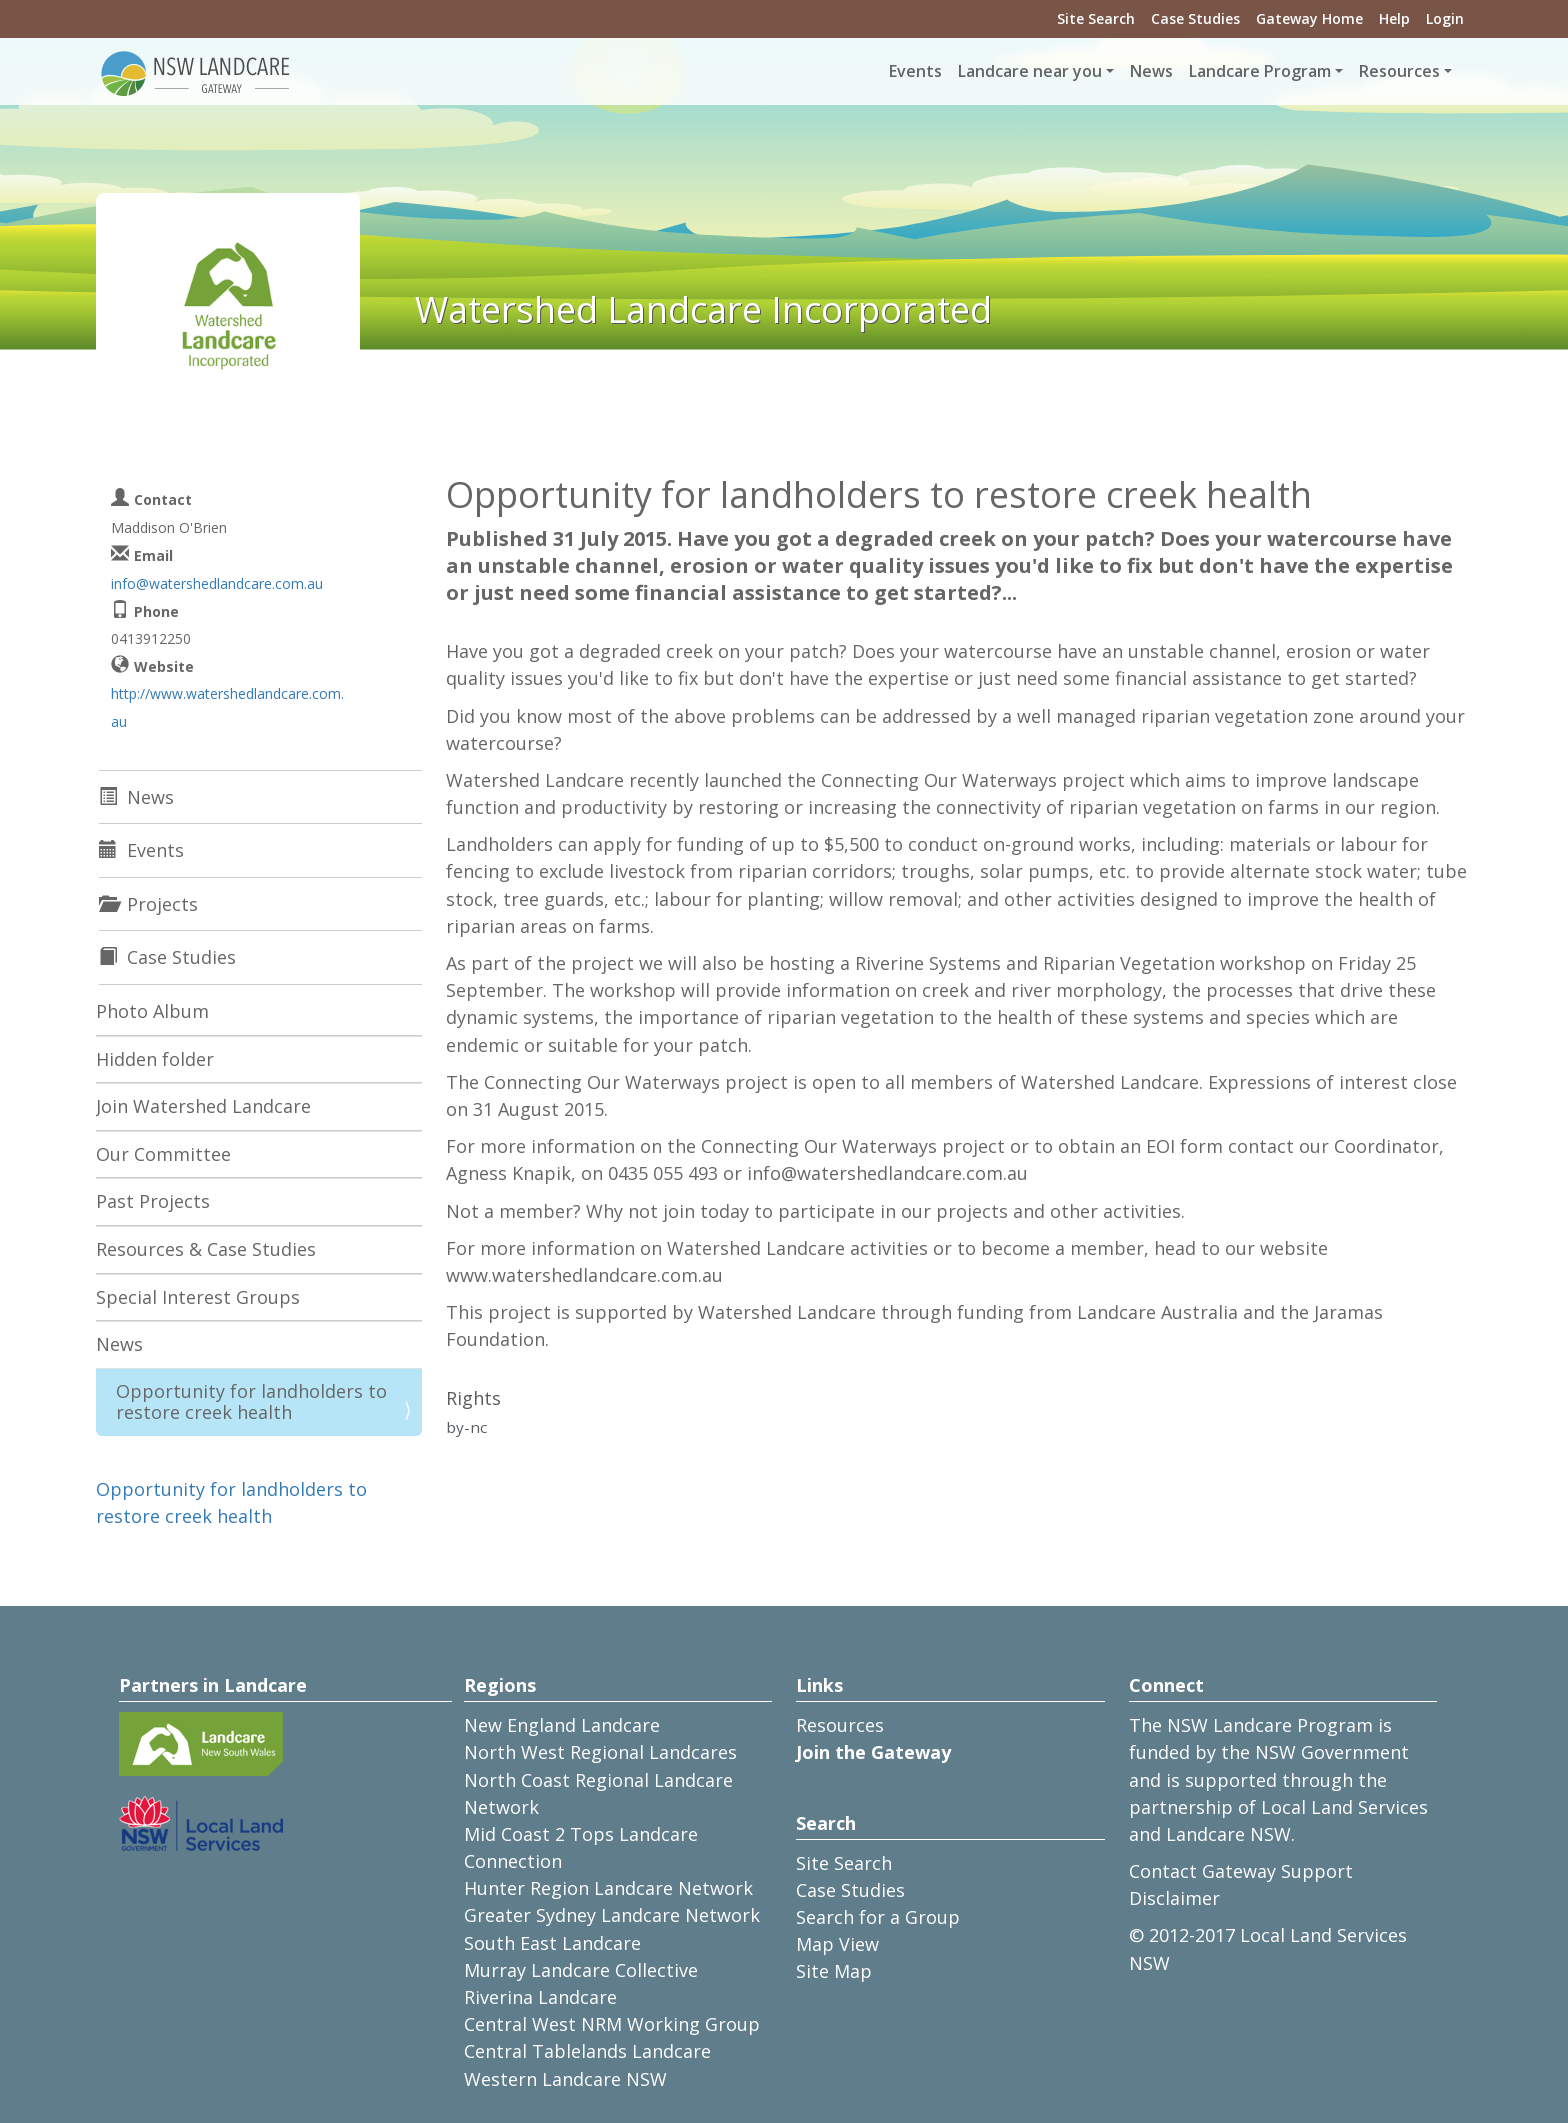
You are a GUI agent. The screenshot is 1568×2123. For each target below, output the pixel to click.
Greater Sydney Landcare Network (612, 1915)
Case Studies (1195, 18)
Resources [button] (1399, 71)
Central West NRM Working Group (612, 2024)
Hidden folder (155, 1059)
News (1151, 71)
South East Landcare (552, 1943)
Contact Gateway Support (1241, 1871)
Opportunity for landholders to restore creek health (251, 1402)
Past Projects (153, 1201)
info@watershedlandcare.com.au (217, 583)
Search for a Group (878, 1917)
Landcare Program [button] (1260, 71)
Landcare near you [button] (1030, 71)
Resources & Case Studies (206, 1249)
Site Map (834, 1971)
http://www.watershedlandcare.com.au (227, 707)
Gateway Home (1309, 18)
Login (1445, 18)
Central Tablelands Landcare (587, 2051)
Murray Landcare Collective (581, 1970)
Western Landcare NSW (565, 2079)
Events (915, 71)
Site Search (1096, 18)
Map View (837, 1944)
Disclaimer (1174, 1898)
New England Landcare (562, 1725)
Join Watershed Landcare (203, 1106)
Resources (840, 1725)
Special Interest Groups (198, 1297)
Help (1394, 18)
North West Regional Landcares (600, 1752)
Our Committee (163, 1154)
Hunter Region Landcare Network (608, 1888)
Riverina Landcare (540, 1997)
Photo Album (152, 1011)
